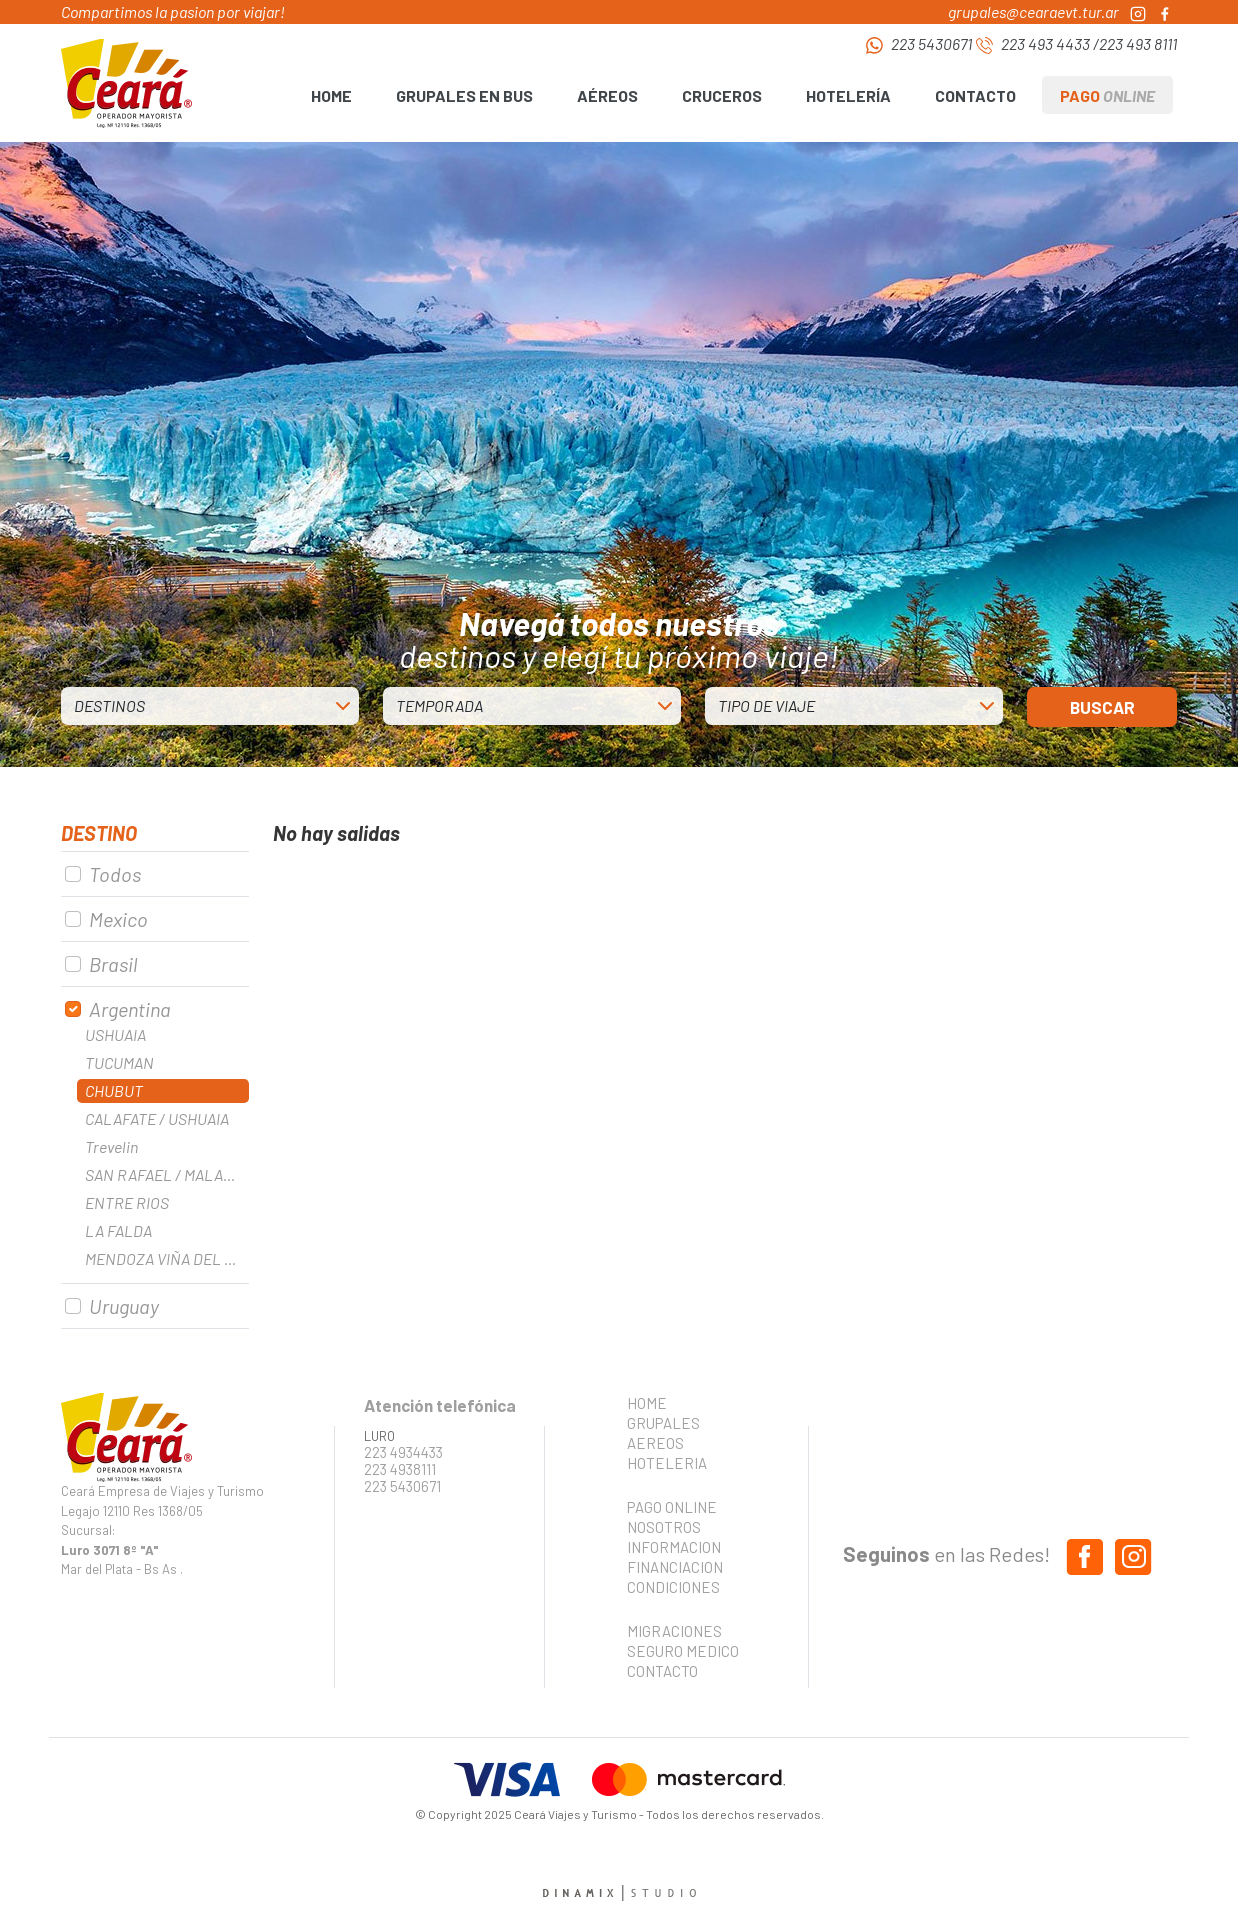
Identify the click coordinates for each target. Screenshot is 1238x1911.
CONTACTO (975, 95)
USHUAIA (115, 1034)
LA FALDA (118, 1230)
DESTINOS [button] (109, 705)
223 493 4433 (1045, 43)
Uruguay (124, 1306)
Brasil (113, 964)
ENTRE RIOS (127, 1202)
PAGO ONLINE (672, 1507)
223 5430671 (931, 43)
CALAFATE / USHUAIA (157, 1118)
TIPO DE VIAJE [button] (766, 705)
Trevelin (111, 1146)
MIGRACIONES (674, 1631)
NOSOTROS (664, 1527)
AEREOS (655, 1443)
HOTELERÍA (848, 95)
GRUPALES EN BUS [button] (464, 95)
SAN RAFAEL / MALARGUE (167, 1174)
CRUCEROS (722, 95)
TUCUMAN (119, 1062)
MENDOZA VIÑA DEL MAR (167, 1258)
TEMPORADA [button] (439, 705)
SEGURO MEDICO (677, 1651)
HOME (331, 95)
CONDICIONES (673, 1587)
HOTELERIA (667, 1463)
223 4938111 (400, 1469)
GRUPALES (663, 1423)
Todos (115, 874)
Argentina (130, 1009)
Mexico (118, 919)
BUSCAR (1102, 707)
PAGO (1107, 95)
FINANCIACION (675, 1567)
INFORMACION (674, 1547)
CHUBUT (114, 1090)
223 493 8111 (1138, 43)
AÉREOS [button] (607, 95)
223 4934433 (403, 1452)
